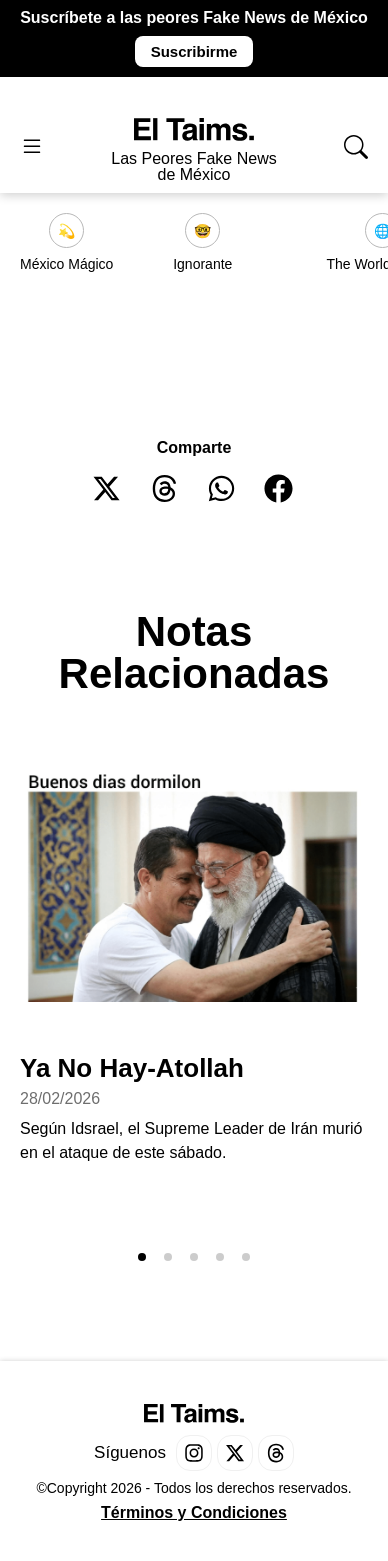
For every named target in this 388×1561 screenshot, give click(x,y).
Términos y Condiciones (194, 1512)
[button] (107, 488)
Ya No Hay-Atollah (132, 1068)
